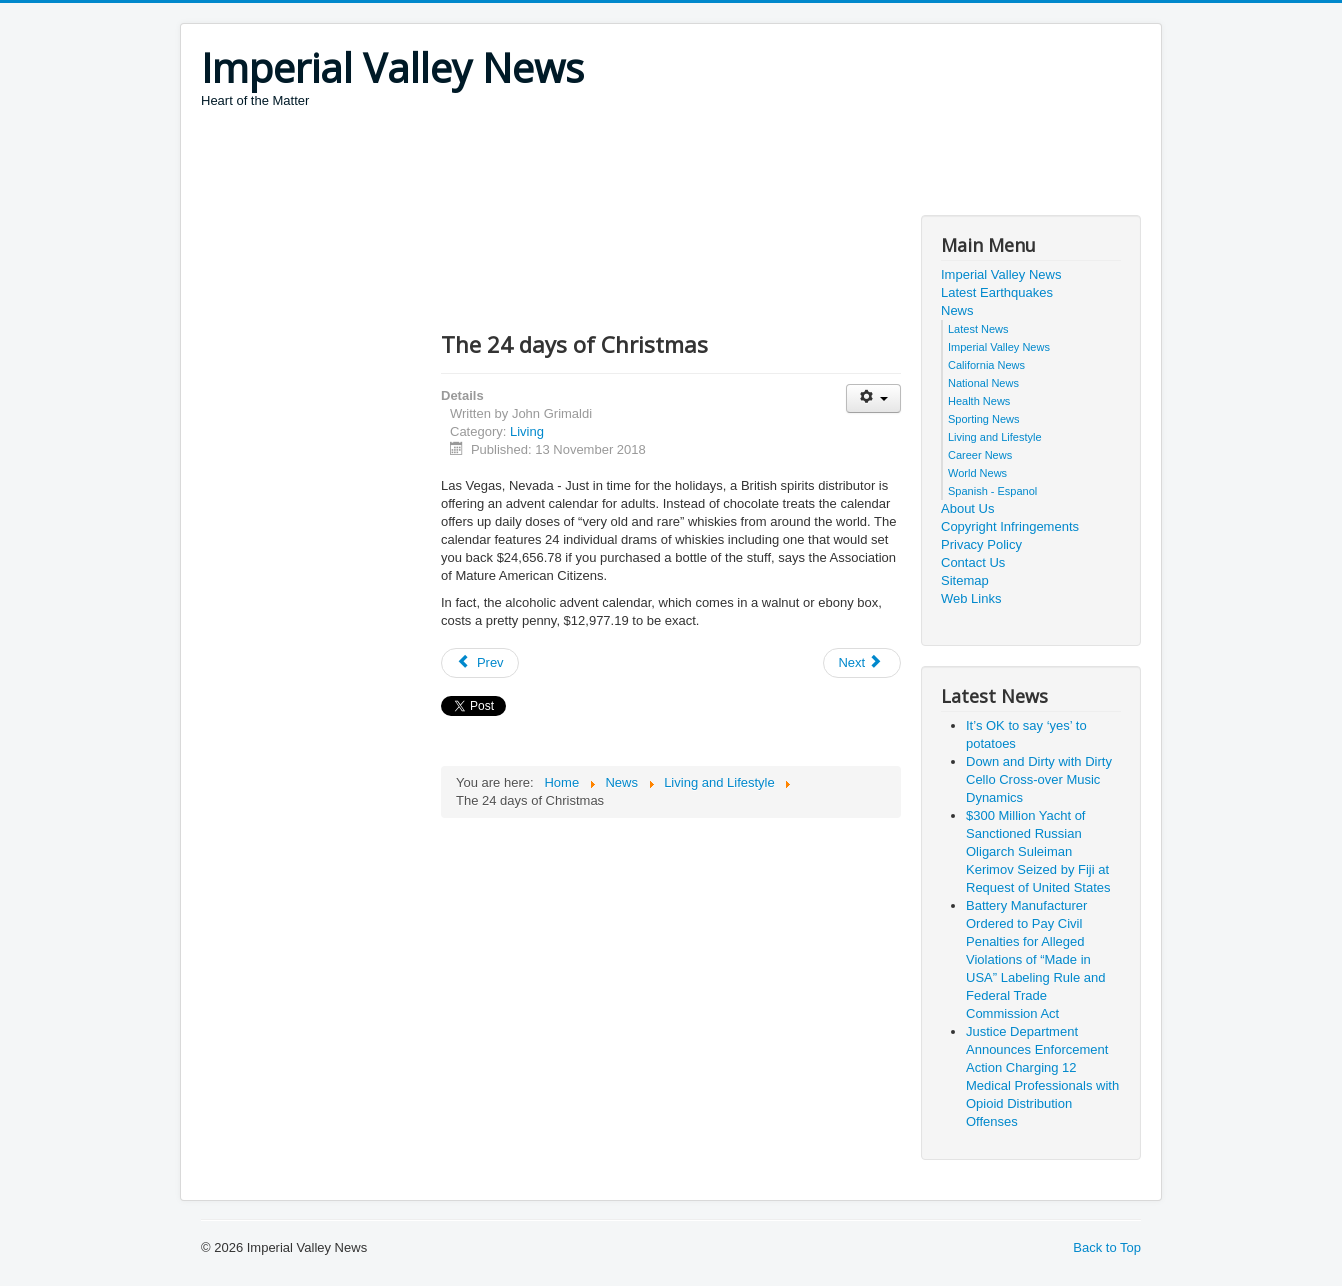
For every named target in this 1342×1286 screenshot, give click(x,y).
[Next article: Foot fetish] (862, 663)
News (957, 310)
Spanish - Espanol (992, 491)
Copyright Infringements (1010, 526)
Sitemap (965, 580)
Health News (979, 401)
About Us (967, 508)
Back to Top (1107, 1247)
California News (986, 365)
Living (527, 431)
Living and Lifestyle (995, 437)
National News (983, 383)
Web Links (971, 598)
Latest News (978, 329)
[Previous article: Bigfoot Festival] (480, 663)
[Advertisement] (565, 165)
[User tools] (873, 398)
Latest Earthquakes (997, 292)
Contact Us (973, 562)
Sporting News (984, 419)
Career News (980, 455)
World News (977, 473)
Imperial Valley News (1001, 274)
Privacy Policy (981, 544)
